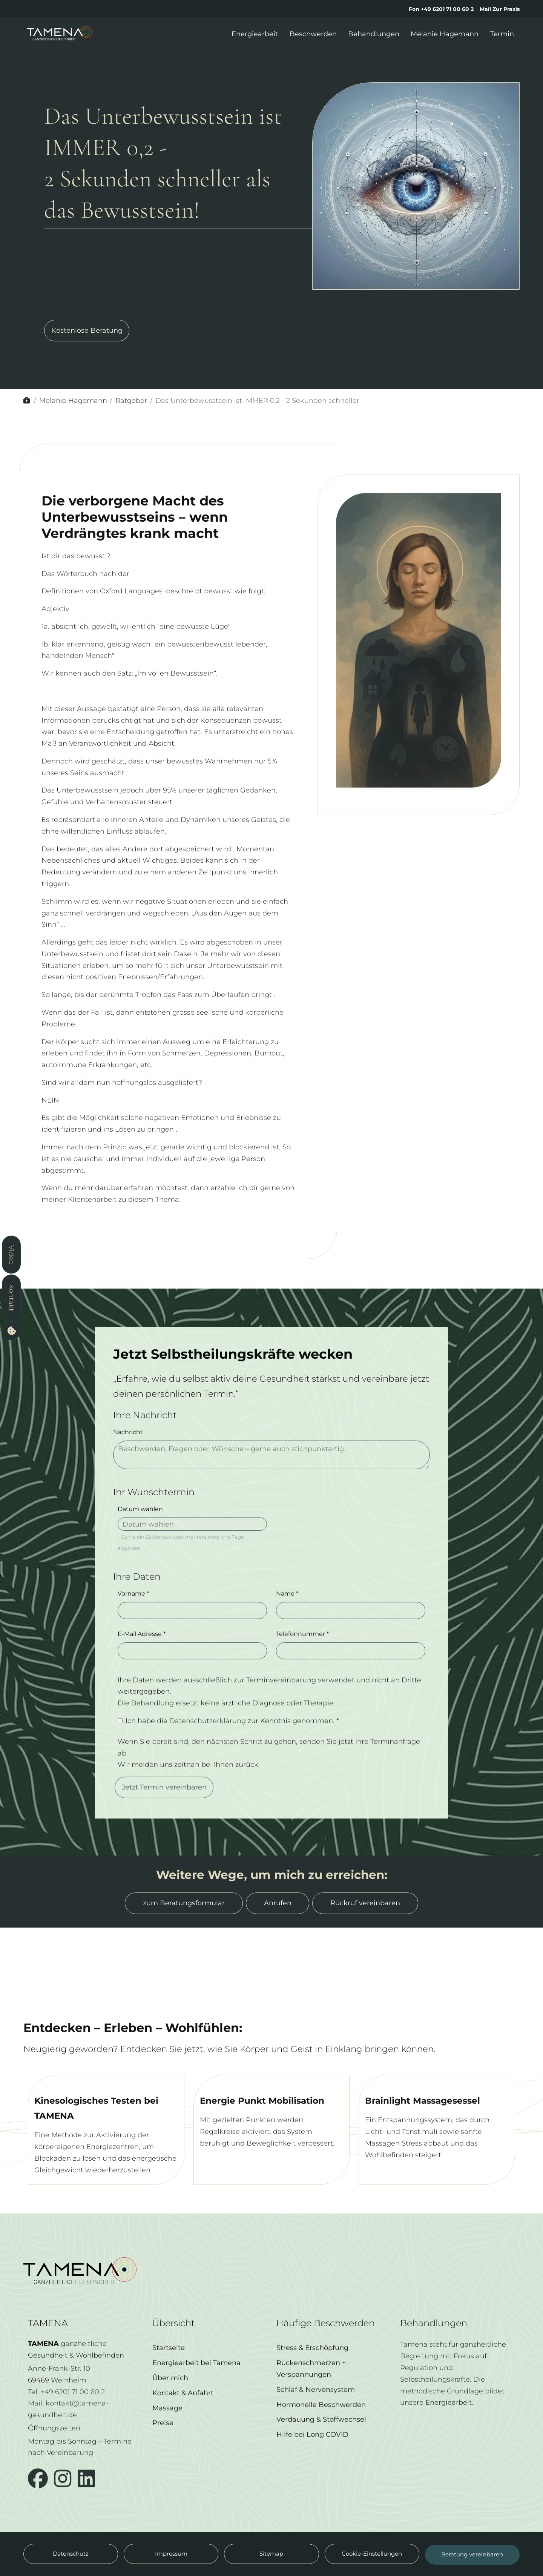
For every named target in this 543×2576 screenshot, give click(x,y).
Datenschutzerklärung (208, 1733)
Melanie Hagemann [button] (445, 34)
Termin (502, 34)
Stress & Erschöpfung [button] (312, 2361)
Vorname (133, 1606)
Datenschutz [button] (71, 2553)
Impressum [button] (171, 2553)
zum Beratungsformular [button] (184, 1903)
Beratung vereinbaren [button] (472, 2560)
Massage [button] (167, 2421)
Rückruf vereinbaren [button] (365, 1903)
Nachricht (128, 1445)
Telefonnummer (302, 1646)
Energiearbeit (448, 2415)
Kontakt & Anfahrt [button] (182, 2406)
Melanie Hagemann (73, 400)
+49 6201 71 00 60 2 (447, 9)
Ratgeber (131, 400)
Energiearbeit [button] (255, 34)
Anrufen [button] (277, 1903)
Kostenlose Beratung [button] (87, 337)
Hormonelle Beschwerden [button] (321, 2417)
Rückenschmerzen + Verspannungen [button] (311, 2382)
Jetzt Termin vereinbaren (164, 1800)
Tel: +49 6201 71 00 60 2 (66, 2398)
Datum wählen (140, 1521)
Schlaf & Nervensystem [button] (315, 2402)
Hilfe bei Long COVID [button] (312, 2448)
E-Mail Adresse (142, 1646)
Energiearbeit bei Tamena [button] (196, 2376)
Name (287, 1606)
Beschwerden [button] (313, 34)
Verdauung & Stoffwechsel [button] (321, 2432)
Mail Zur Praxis (500, 9)
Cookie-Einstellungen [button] (372, 2553)
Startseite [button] (168, 2361)
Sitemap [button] (271, 2553)
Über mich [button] (170, 2391)
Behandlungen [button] (373, 34)
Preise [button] (162, 2436)
